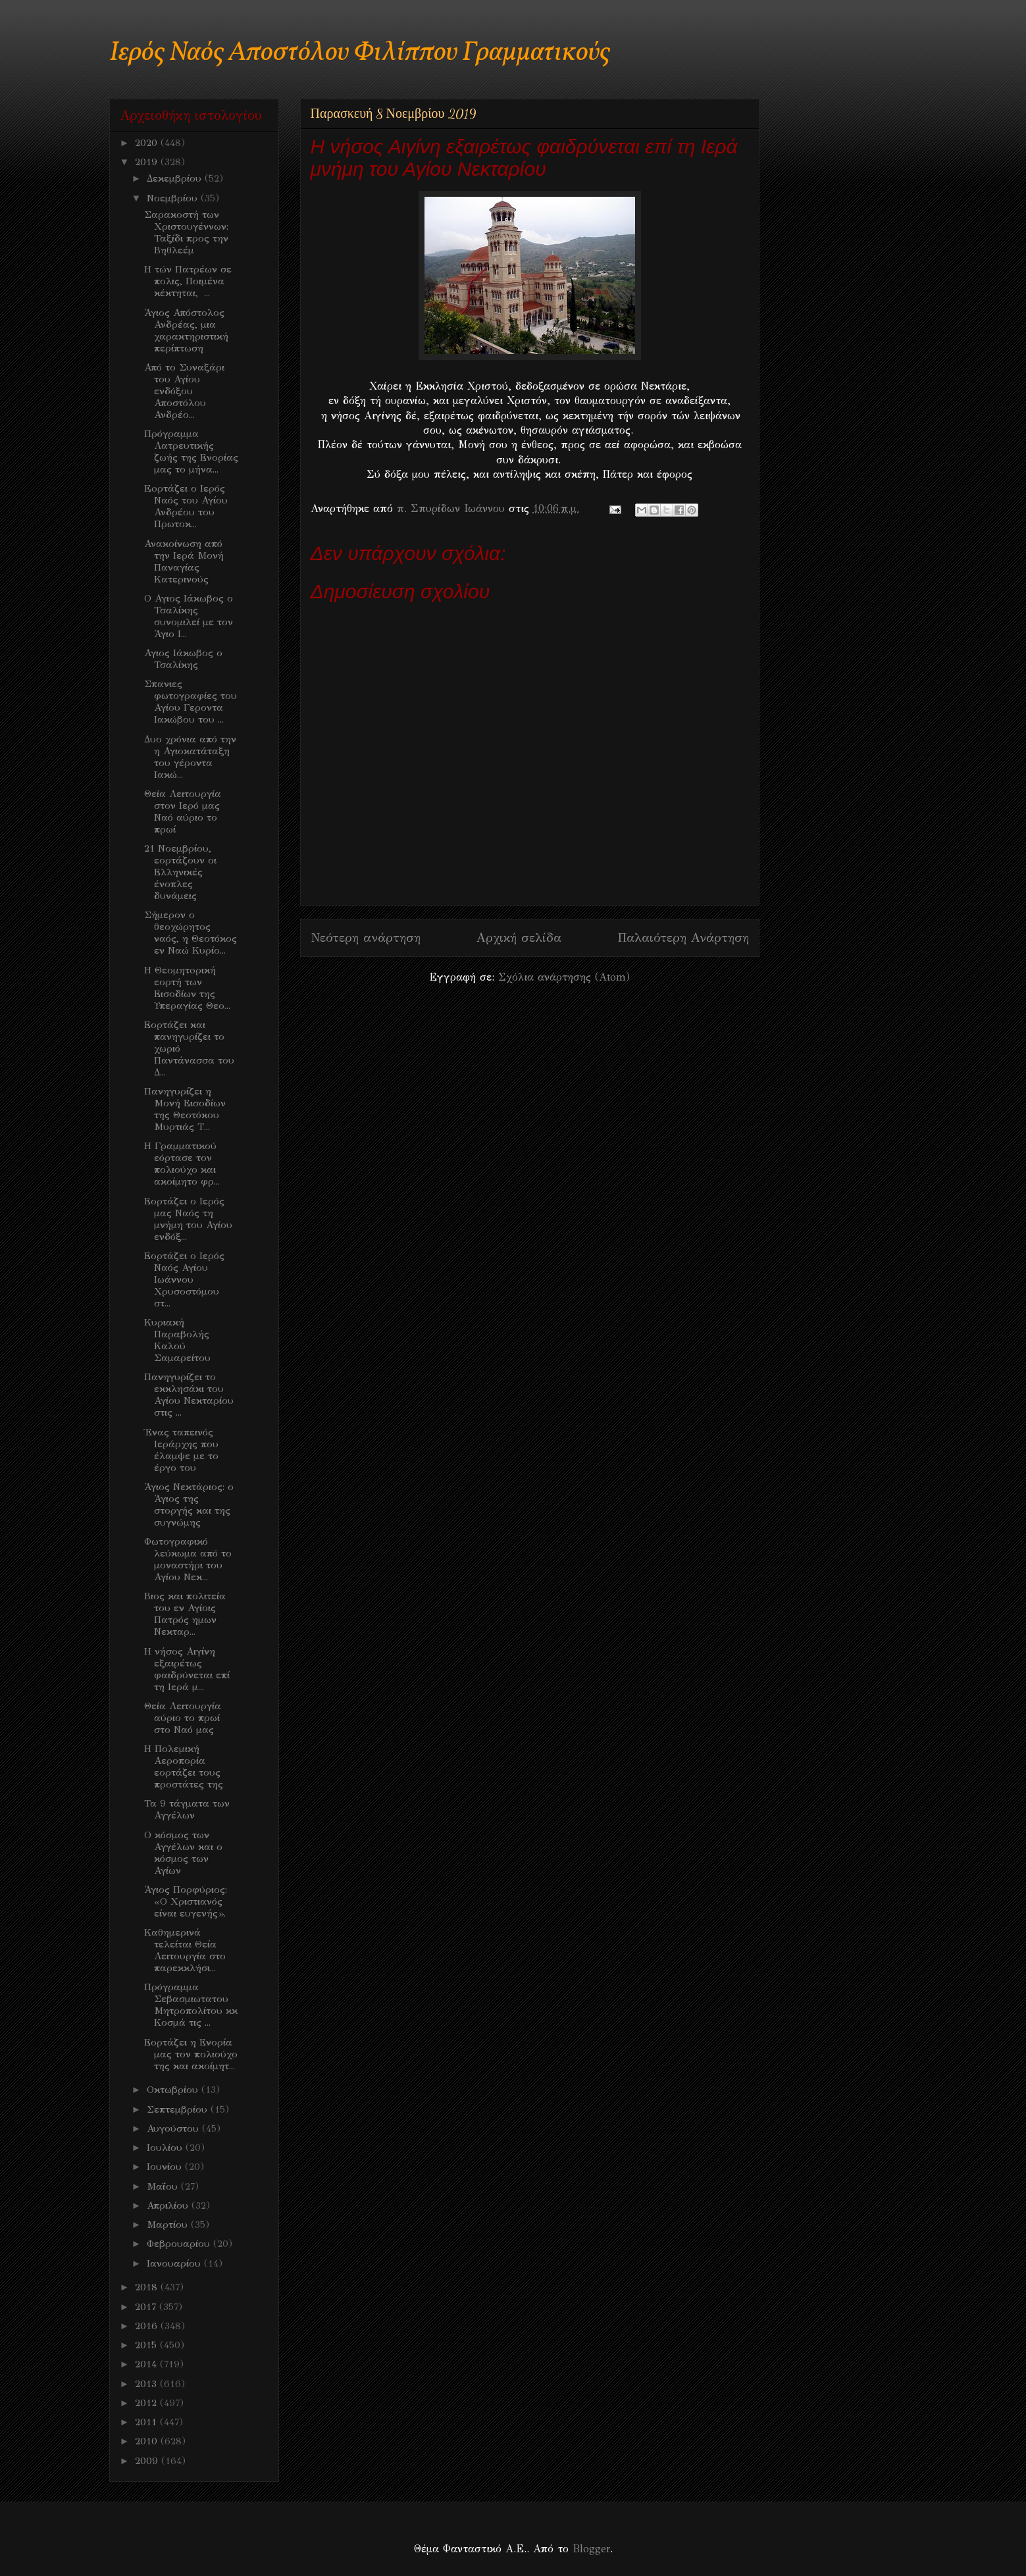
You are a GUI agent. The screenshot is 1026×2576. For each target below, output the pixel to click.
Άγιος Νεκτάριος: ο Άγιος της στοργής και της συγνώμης (189, 1504)
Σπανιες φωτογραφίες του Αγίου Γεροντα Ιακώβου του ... (190, 701)
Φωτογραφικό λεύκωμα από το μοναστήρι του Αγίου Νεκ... (188, 1559)
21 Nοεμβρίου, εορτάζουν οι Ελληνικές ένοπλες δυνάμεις (180, 872)
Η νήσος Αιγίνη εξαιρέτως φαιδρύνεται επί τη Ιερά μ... (187, 1669)
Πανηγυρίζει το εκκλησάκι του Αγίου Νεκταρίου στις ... (189, 1394)
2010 (148, 2441)
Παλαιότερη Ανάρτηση (683, 937)
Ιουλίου (166, 2147)
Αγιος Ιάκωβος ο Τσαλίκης (183, 659)
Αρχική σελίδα (518, 937)
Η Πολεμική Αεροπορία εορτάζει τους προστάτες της (183, 1766)
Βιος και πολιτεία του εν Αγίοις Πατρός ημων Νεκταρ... (185, 1613)
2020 (148, 143)
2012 (147, 2403)
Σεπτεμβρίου (179, 2109)
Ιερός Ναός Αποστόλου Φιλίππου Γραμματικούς (359, 53)
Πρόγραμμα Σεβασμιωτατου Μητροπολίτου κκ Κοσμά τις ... (191, 2004)
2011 (147, 2422)
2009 (148, 2461)
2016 (148, 2326)
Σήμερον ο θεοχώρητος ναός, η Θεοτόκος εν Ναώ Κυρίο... (190, 932)
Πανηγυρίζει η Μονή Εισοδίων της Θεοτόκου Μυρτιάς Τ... (185, 1109)
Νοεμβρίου (174, 198)
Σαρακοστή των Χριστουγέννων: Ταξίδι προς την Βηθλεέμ (186, 232)
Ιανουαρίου (175, 2263)
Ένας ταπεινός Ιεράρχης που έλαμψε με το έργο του (181, 1450)
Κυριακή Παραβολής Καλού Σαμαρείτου (177, 1340)
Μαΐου (164, 2186)
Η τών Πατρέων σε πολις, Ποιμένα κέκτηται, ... (188, 281)
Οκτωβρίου (174, 2090)
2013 (147, 2384)
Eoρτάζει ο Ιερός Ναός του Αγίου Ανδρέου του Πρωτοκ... (186, 506)
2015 (147, 2345)
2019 (148, 162)
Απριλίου (169, 2205)
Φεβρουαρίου (180, 2244)
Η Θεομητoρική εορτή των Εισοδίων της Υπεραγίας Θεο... (187, 988)
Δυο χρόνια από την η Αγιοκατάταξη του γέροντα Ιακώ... (190, 757)
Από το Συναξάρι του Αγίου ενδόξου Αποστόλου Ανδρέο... (184, 391)
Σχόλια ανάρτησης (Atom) (564, 977)
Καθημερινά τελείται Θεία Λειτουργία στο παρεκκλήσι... (185, 1950)
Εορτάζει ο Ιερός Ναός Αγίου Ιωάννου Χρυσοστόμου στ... (184, 1279)
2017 (147, 2307)
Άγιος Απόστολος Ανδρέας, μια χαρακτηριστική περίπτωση (186, 330)
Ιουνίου (166, 2167)
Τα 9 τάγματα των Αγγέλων (187, 1809)
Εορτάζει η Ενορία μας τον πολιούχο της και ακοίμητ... (191, 2054)
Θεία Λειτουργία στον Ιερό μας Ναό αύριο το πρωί (182, 811)
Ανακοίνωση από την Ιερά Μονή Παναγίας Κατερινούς (184, 561)
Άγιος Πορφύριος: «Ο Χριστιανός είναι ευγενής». (185, 1901)
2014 (147, 2364)
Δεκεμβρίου (176, 178)
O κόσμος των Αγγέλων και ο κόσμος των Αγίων (183, 1852)
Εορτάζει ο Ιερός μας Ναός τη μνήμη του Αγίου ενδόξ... (188, 1219)
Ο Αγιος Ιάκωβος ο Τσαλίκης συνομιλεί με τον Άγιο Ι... (188, 616)
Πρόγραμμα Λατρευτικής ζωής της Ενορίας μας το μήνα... (191, 451)
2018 (148, 2287)
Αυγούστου (174, 2128)
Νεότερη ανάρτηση (366, 937)
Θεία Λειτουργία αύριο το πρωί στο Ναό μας (182, 1718)
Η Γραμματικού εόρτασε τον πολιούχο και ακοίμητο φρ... (182, 1163)
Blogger (591, 2548)
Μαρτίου (169, 2224)
